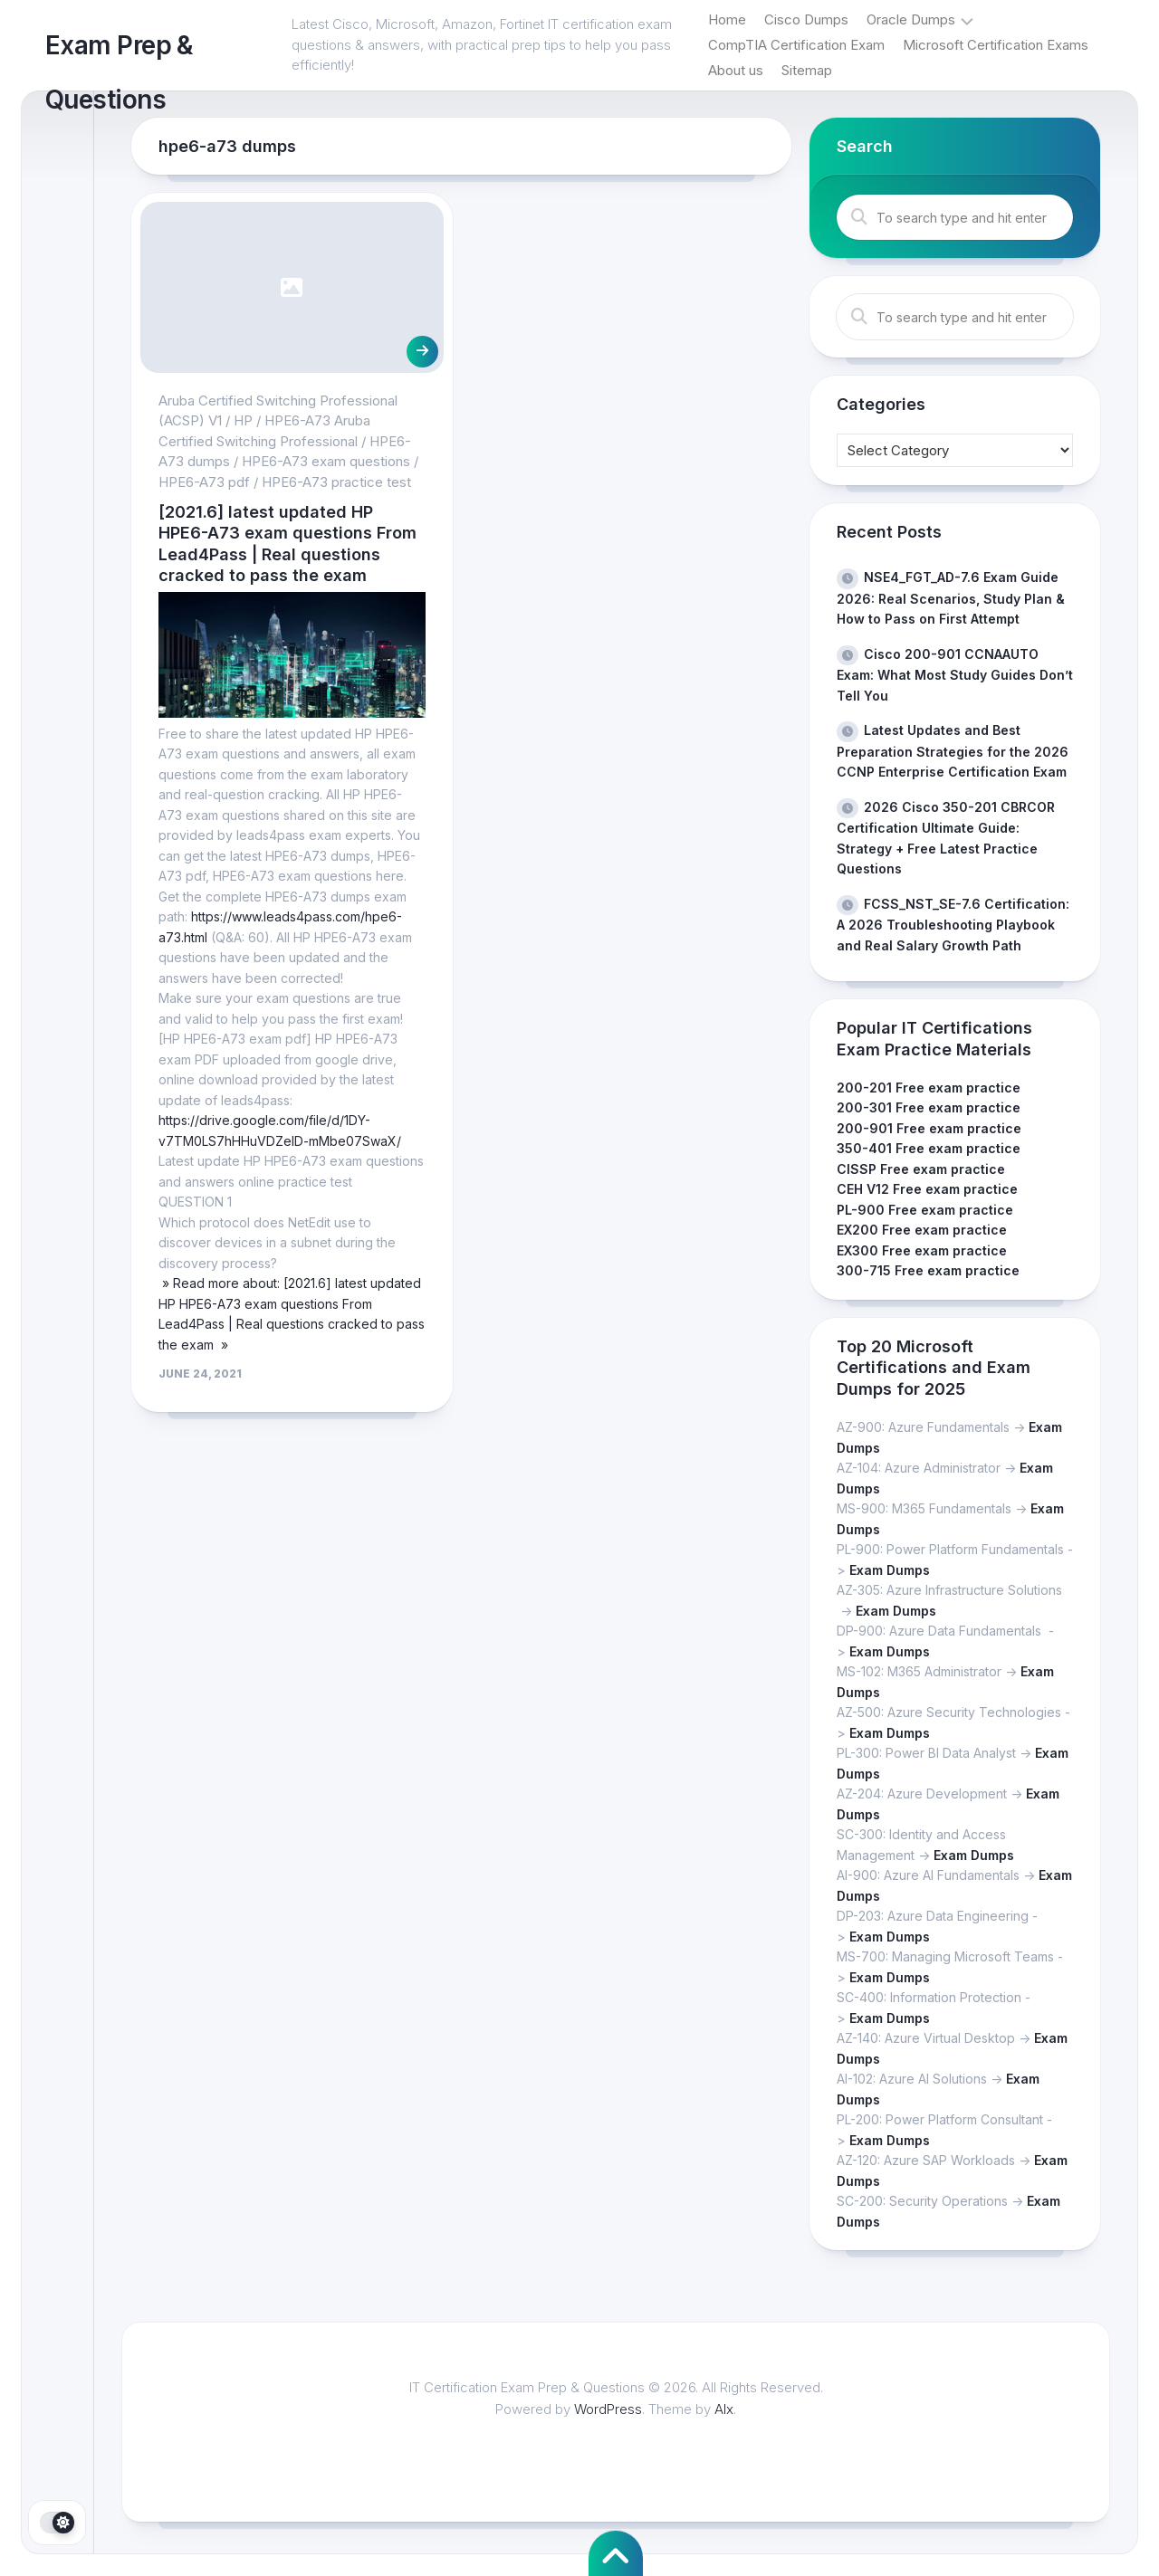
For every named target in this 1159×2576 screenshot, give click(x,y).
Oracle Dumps (911, 19)
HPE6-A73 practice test (336, 482)
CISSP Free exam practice (921, 1169)
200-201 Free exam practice (928, 1087)
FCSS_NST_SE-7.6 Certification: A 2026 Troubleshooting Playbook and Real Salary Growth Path (953, 924)
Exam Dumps (889, 1570)
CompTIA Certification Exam (796, 44)
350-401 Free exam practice (928, 1148)
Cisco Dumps (806, 19)
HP (243, 420)
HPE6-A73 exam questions (326, 461)
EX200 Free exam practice (922, 1229)
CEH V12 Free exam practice (927, 1189)
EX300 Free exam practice (922, 1250)
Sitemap (806, 70)
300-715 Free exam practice (928, 1270)
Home (727, 19)
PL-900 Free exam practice (925, 1209)
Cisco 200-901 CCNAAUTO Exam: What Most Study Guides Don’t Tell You (955, 674)
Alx (724, 2409)
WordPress (608, 2409)
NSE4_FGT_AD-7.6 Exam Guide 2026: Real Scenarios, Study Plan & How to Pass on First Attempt (951, 597)
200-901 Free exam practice (929, 1128)
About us (735, 70)
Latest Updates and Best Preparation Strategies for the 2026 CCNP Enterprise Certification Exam (952, 750)
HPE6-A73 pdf (204, 482)
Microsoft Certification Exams (995, 44)
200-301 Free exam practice (928, 1107)
